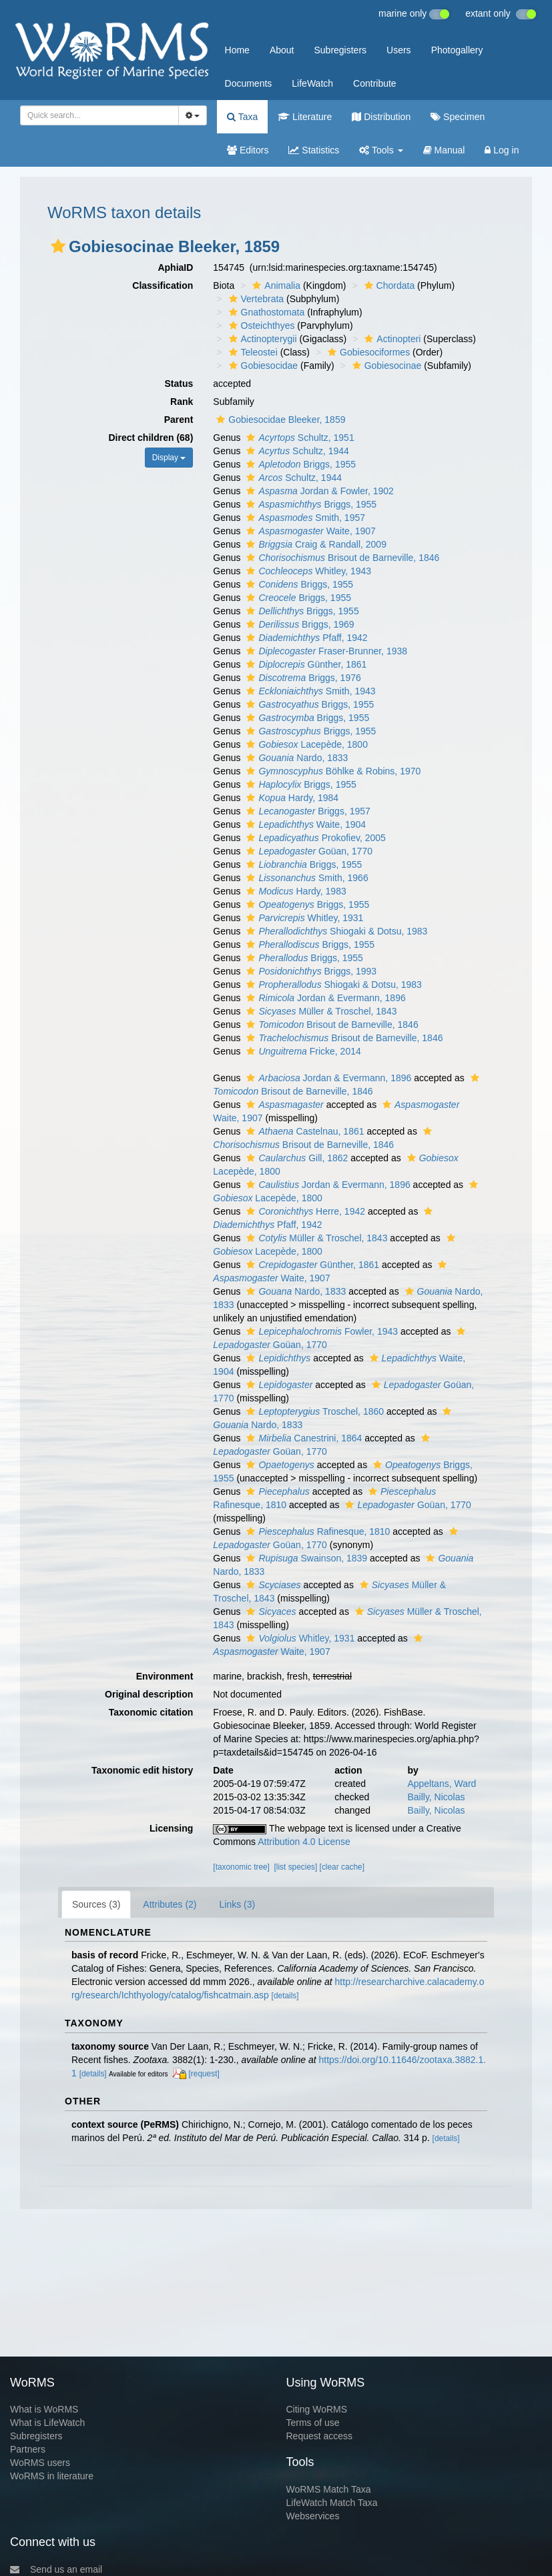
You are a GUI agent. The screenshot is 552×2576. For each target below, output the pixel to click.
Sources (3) (96, 1904)
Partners (27, 2449)
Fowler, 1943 (320, 1331)
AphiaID (175, 267)
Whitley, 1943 (307, 571)
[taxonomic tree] (241, 1867)
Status (179, 383)
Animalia (274, 285)
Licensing (171, 1828)
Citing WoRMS (317, 2409)
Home (237, 50)
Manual (444, 150)
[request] (204, 2073)
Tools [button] (380, 150)
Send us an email (56, 2569)
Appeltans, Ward (441, 1783)
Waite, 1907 (309, 531)
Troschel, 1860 (313, 1411)
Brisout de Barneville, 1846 (341, 557)
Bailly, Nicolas (436, 1797)
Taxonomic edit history (142, 1770)
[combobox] (99, 115)
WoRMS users (40, 2462)
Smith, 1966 (305, 877)
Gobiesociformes (367, 352)
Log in (502, 150)
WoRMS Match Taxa (328, 2489)
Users (398, 50)
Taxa (242, 116)
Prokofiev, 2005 (314, 837)
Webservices (313, 2516)
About (282, 50)
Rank (181, 401)
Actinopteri (391, 339)
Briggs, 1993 (309, 971)
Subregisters (340, 50)
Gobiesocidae (262, 365)
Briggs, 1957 (306, 811)
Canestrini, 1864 (302, 1438)
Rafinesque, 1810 (316, 1531)
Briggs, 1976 (301, 677)
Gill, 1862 (295, 1158)
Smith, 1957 (304, 517)
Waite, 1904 (304, 824)
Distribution (381, 116)
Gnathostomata (265, 312)
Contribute (374, 83)
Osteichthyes (260, 325)
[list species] (296, 1867)
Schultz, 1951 (298, 437)
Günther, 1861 (304, 664)
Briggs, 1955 (299, 464)
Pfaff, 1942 (305, 637)
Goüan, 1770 (307, 851)
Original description (149, 1694)
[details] (285, 1995)
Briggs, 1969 (298, 624)
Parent (179, 419)
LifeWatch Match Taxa (332, 2502)
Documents (248, 83)
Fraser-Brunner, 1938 (325, 651)
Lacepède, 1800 (305, 744)
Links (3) (238, 1904)
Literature (305, 116)
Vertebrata (255, 298)
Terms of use (313, 2422)
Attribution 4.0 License (304, 1841)
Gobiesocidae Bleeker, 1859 (279, 419)
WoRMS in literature (51, 2476)
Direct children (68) (151, 437)
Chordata (388, 285)
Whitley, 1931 (303, 917)
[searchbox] (95, 115)
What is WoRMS (44, 2409)
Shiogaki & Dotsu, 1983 (335, 931)
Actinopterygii (261, 339)
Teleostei (252, 352)
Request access (319, 2436)
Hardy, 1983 (294, 891)
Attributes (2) (169, 1904)
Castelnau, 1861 (303, 1131)
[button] (58, 246)
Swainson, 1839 (305, 1558)
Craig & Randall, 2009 (314, 544)
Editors (247, 150)
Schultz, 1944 (295, 451)
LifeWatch (312, 83)
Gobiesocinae (385, 365)
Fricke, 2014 (301, 1051)
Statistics (313, 150)
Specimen (458, 116)
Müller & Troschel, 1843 (319, 1011)
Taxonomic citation (151, 1712)
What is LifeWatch (47, 2422)
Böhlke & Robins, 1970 (332, 771)
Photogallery (457, 50)
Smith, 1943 (309, 691)
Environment (165, 1676)
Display (169, 457)
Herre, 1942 (304, 1211)
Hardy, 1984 (290, 797)
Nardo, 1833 (295, 757)
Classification (162, 285)
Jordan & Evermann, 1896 (324, 998)
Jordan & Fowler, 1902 (318, 491)
